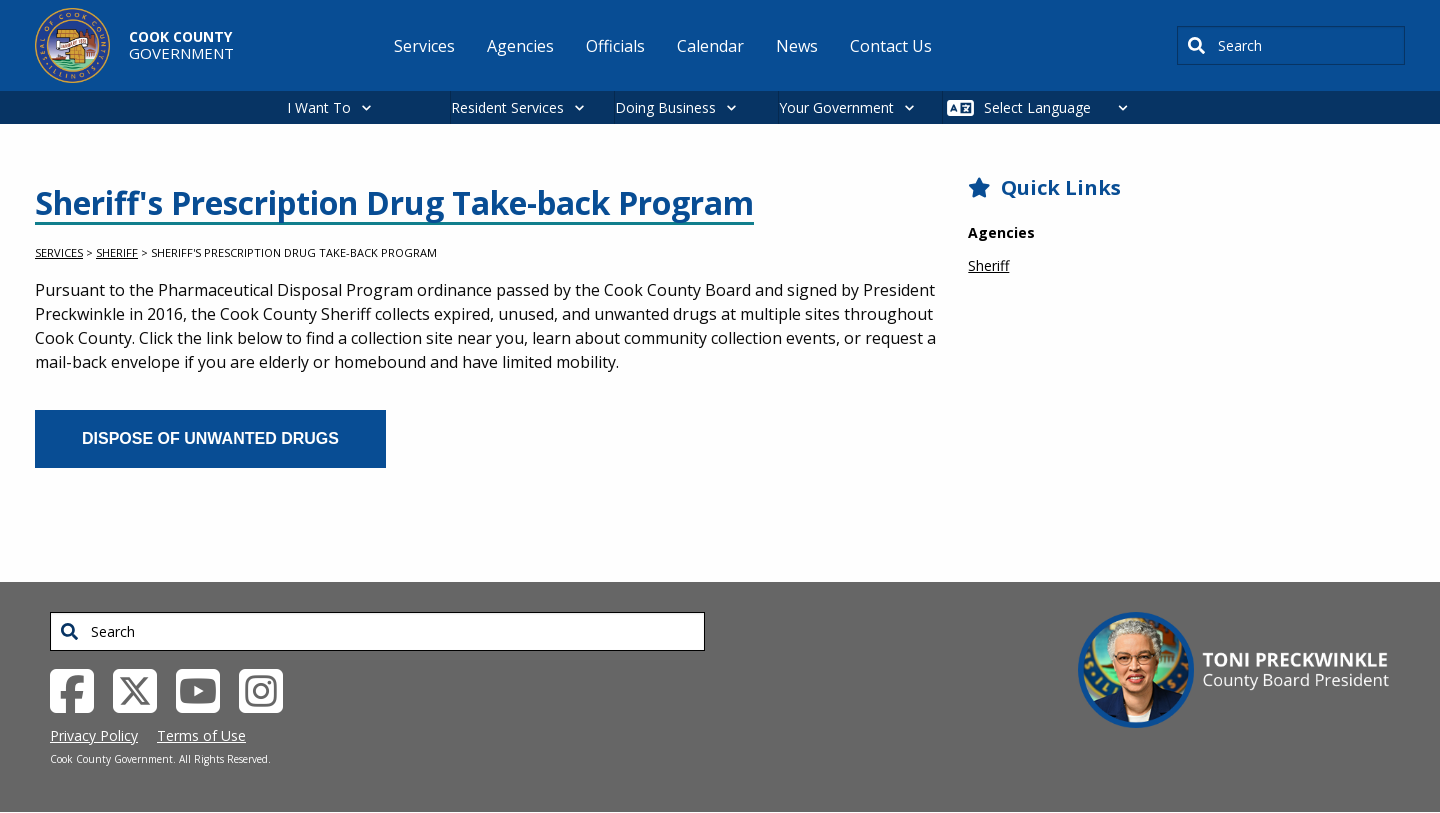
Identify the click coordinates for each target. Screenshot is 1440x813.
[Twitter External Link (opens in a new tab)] (142, 689)
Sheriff (117, 252)
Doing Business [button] (665, 107)
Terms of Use (201, 735)
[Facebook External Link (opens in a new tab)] (79, 689)
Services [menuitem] (424, 46)
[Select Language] (1061, 107)
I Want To (319, 107)
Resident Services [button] (507, 107)
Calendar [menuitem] (710, 46)
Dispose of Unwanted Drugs (210, 438)
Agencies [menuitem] (520, 46)
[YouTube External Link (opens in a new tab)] (205, 689)
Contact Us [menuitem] (891, 46)
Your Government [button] (836, 107)
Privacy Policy (94, 735)
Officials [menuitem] (615, 46)
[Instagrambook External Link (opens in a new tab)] (268, 689)
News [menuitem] (797, 46)
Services (59, 252)
